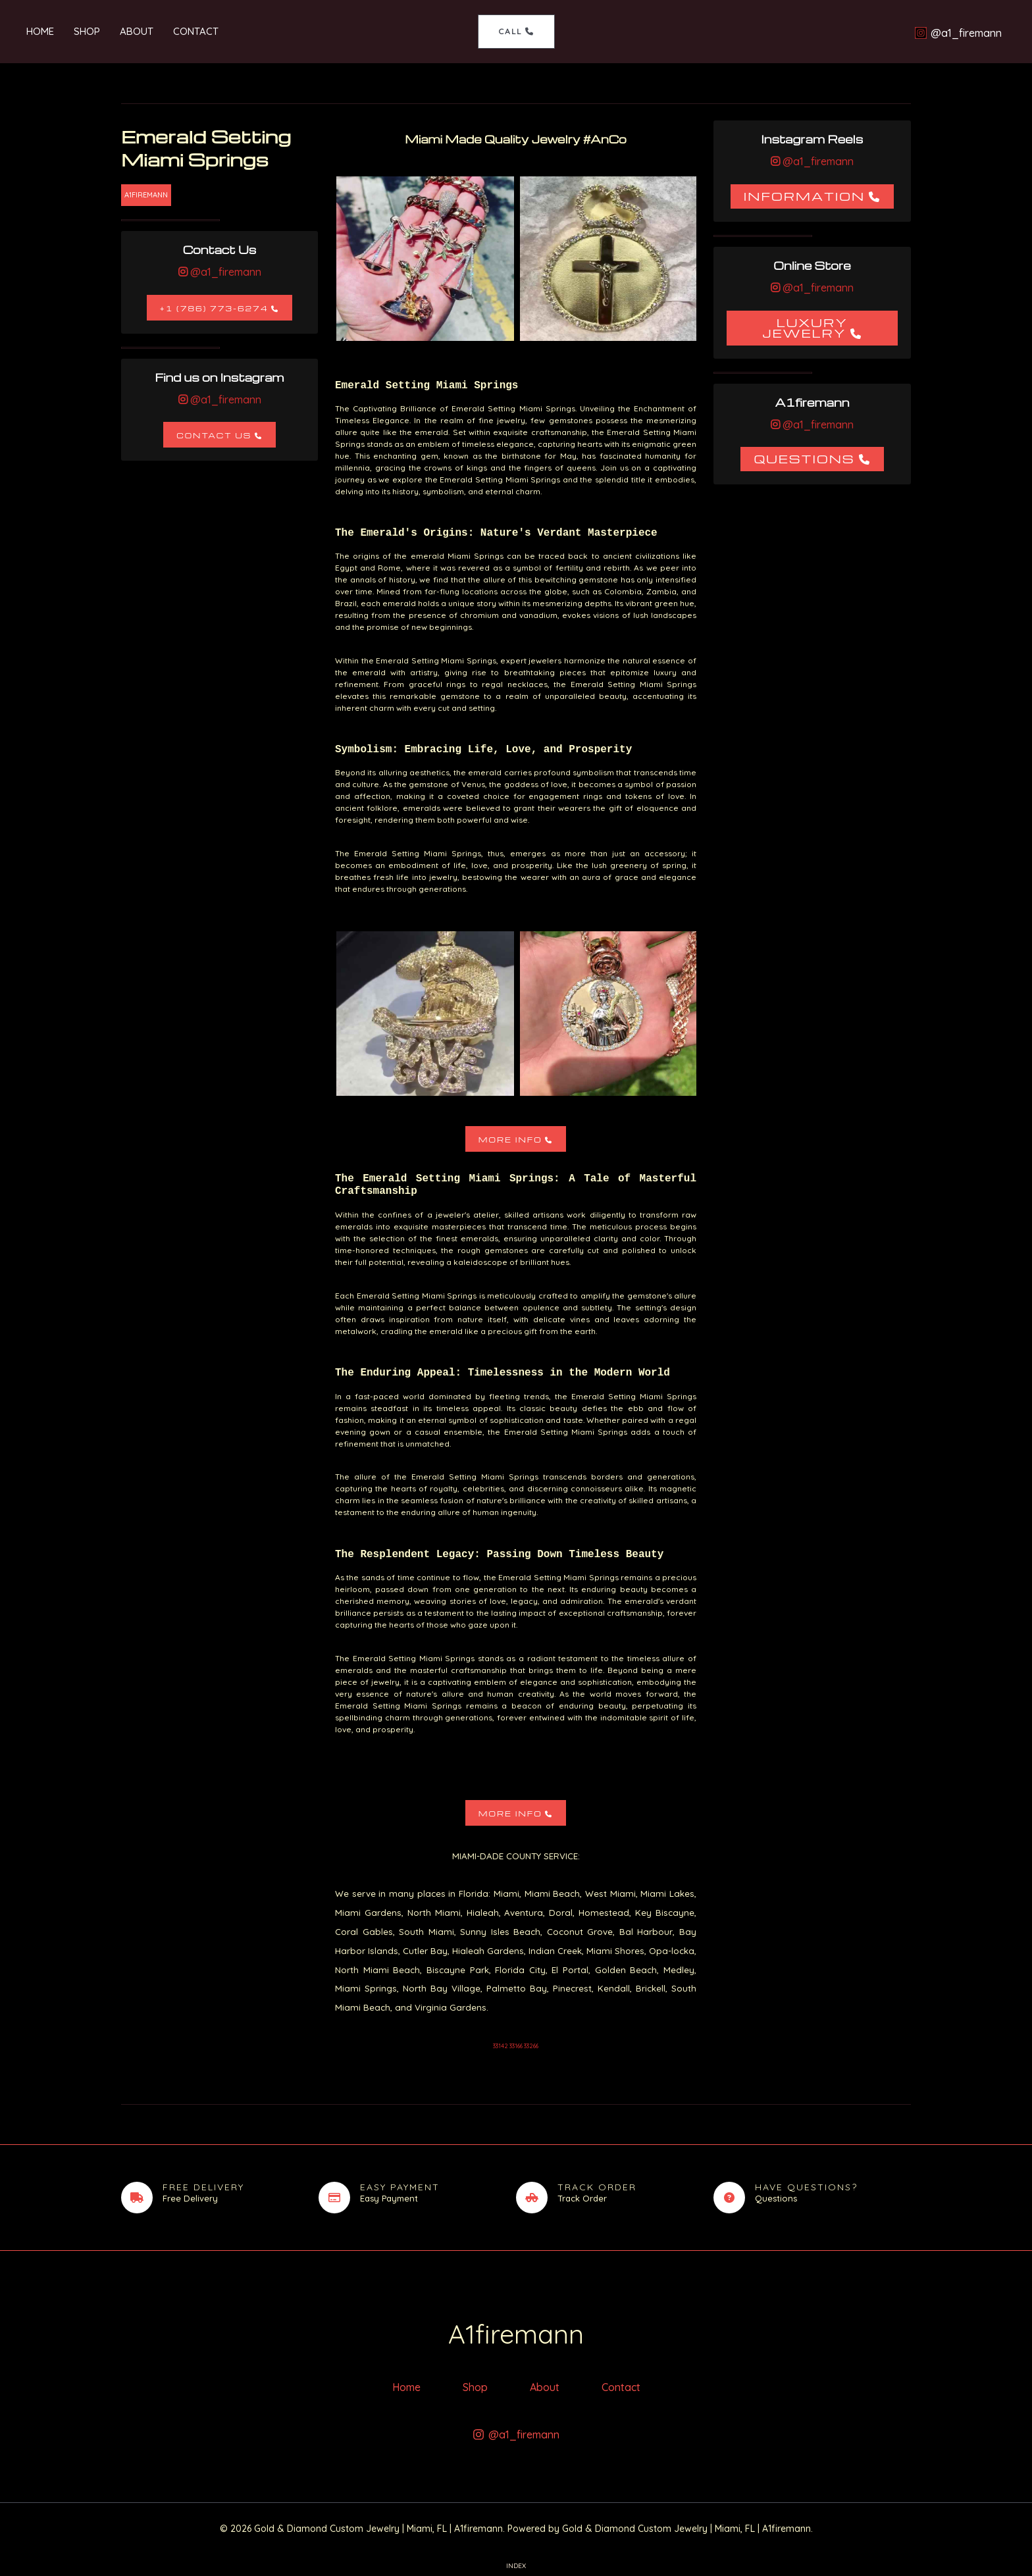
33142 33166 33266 (515, 2045)
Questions (804, 458)
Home (40, 31)
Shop (87, 31)
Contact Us (213, 435)
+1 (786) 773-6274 (214, 308)
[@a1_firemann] (958, 33)
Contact (196, 31)
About (136, 31)
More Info (510, 1140)
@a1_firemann (224, 271)
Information (804, 195)
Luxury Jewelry (805, 327)
